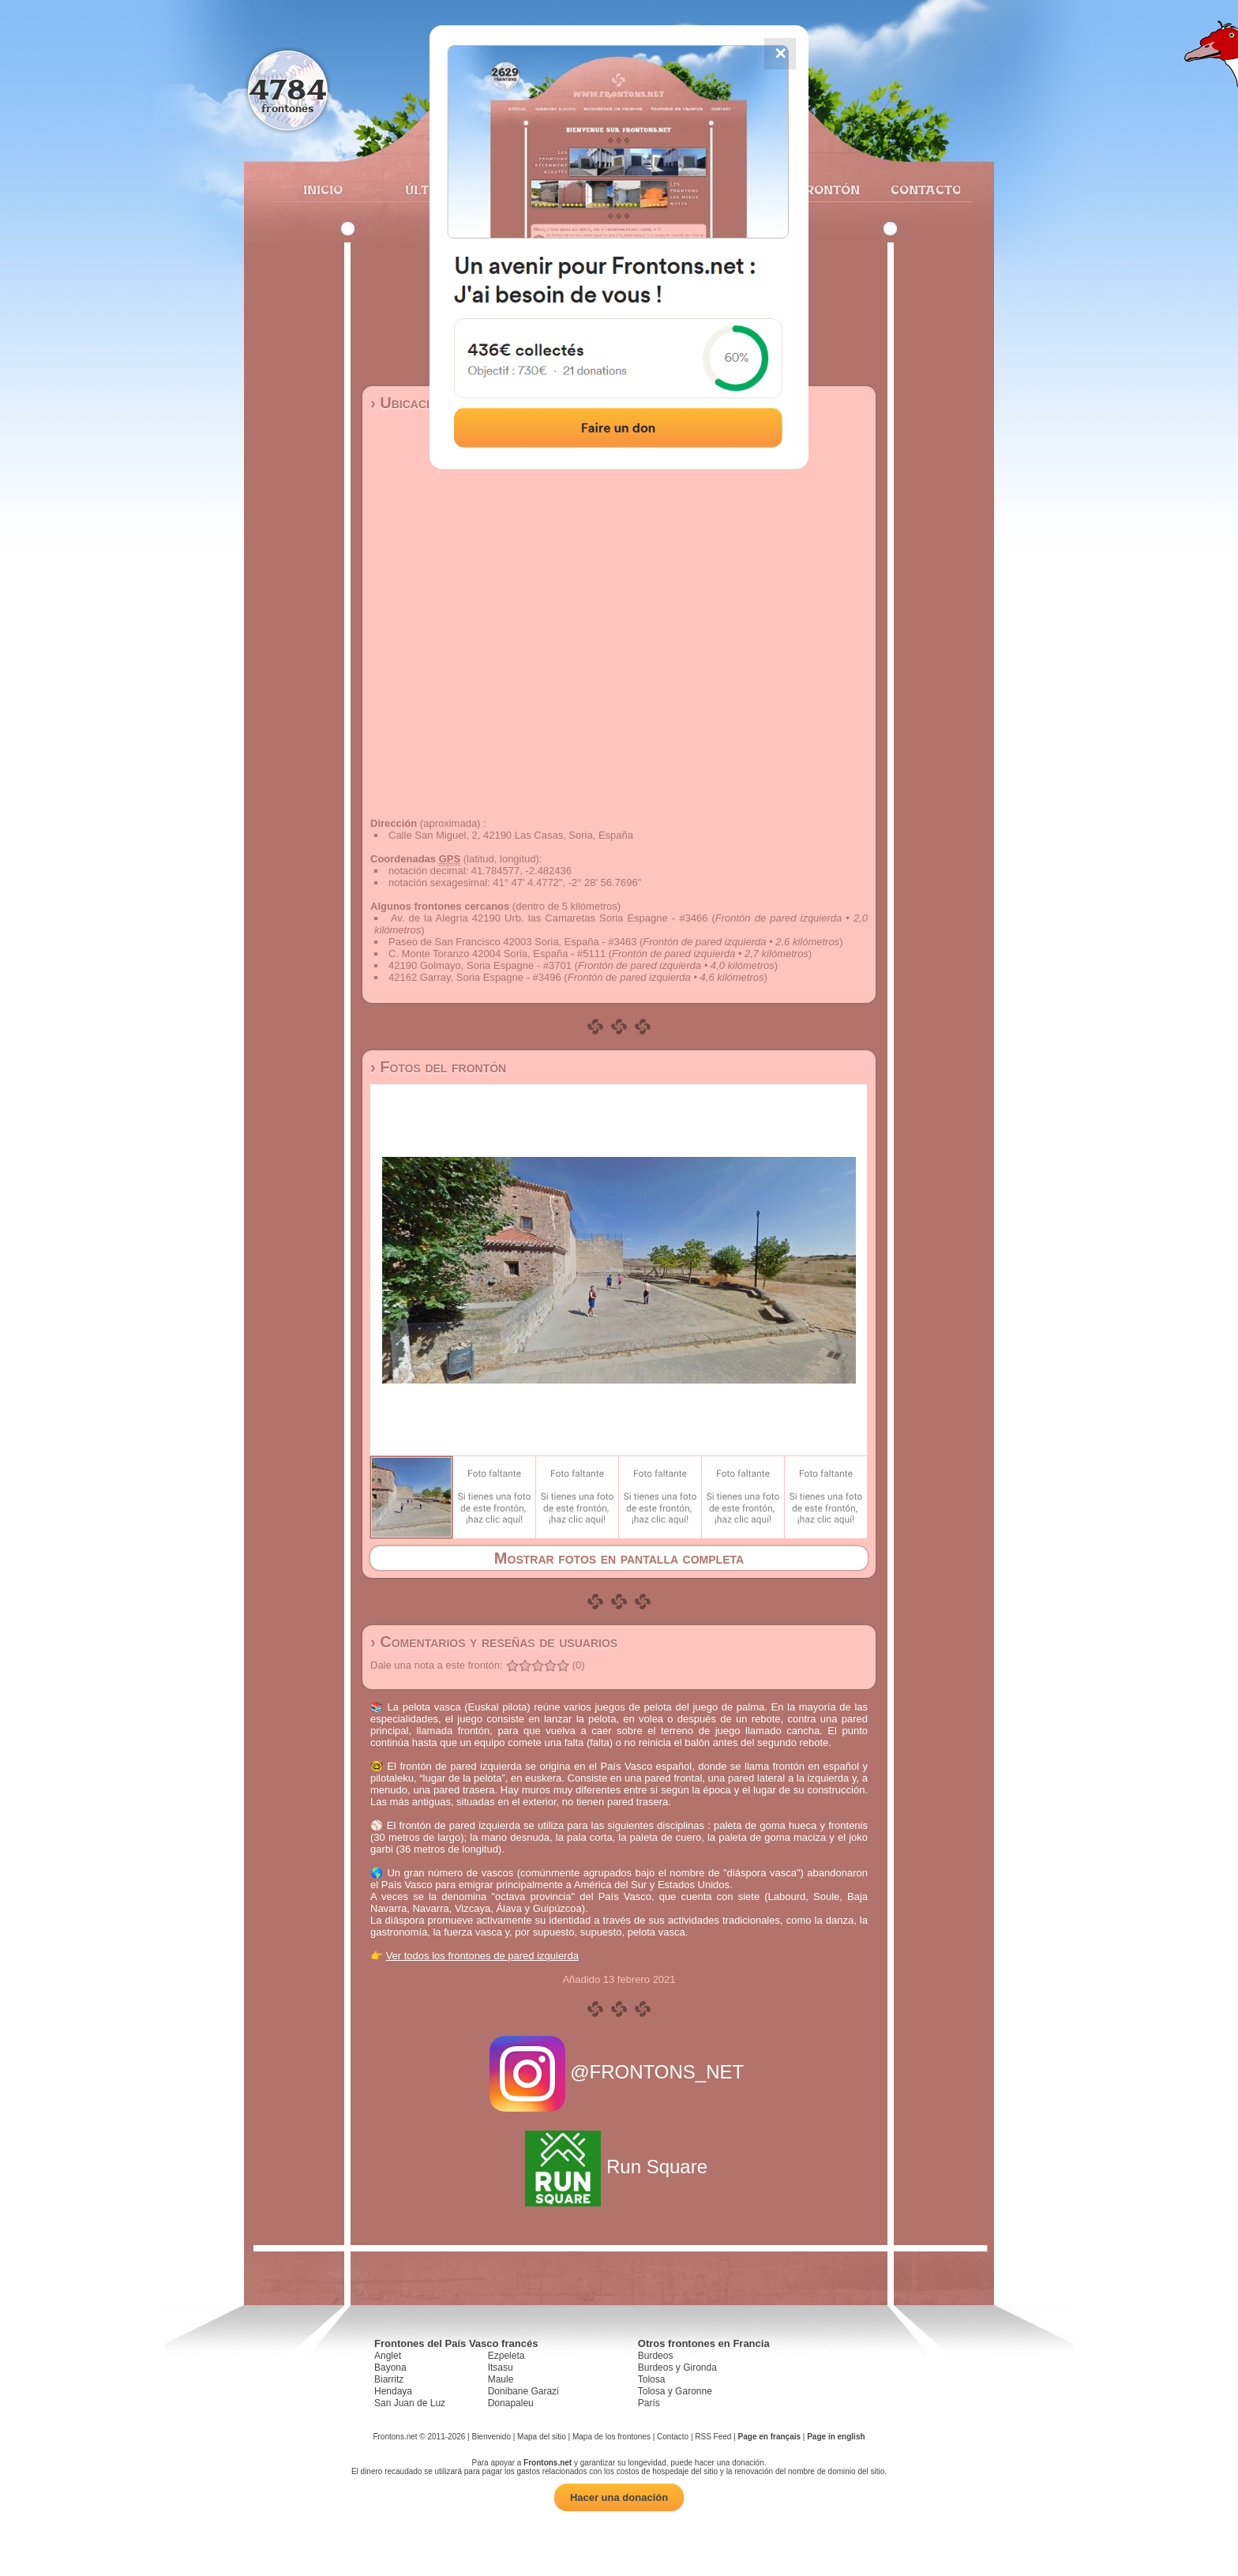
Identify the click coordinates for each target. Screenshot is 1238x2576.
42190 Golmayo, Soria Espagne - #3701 (480, 965)
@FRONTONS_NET (619, 2071)
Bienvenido (490, 2436)
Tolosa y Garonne (675, 2391)
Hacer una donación (619, 2497)
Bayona (390, 2367)
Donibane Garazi (523, 2391)
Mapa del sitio (541, 2436)
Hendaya (393, 2391)
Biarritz (388, 2379)
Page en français (769, 2436)
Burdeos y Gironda (677, 2367)
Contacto (919, 189)
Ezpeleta (506, 2355)
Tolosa (652, 2379)
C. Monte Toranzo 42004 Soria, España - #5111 (497, 953)
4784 (288, 88)
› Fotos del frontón (438, 1067)
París (649, 2403)
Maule (501, 2379)
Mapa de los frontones (611, 2436)
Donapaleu (511, 2403)
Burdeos (655, 2355)
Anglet (387, 2355)
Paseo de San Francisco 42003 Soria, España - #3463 (512, 942)
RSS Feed (713, 2436)
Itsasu (500, 2367)
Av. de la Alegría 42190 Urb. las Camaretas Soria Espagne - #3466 (549, 918)
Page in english (836, 2436)
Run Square (618, 2166)
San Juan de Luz (409, 2403)
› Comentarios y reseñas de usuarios (493, 1641)
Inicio (323, 189)
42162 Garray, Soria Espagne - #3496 (474, 977)
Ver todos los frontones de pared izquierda (482, 1956)
